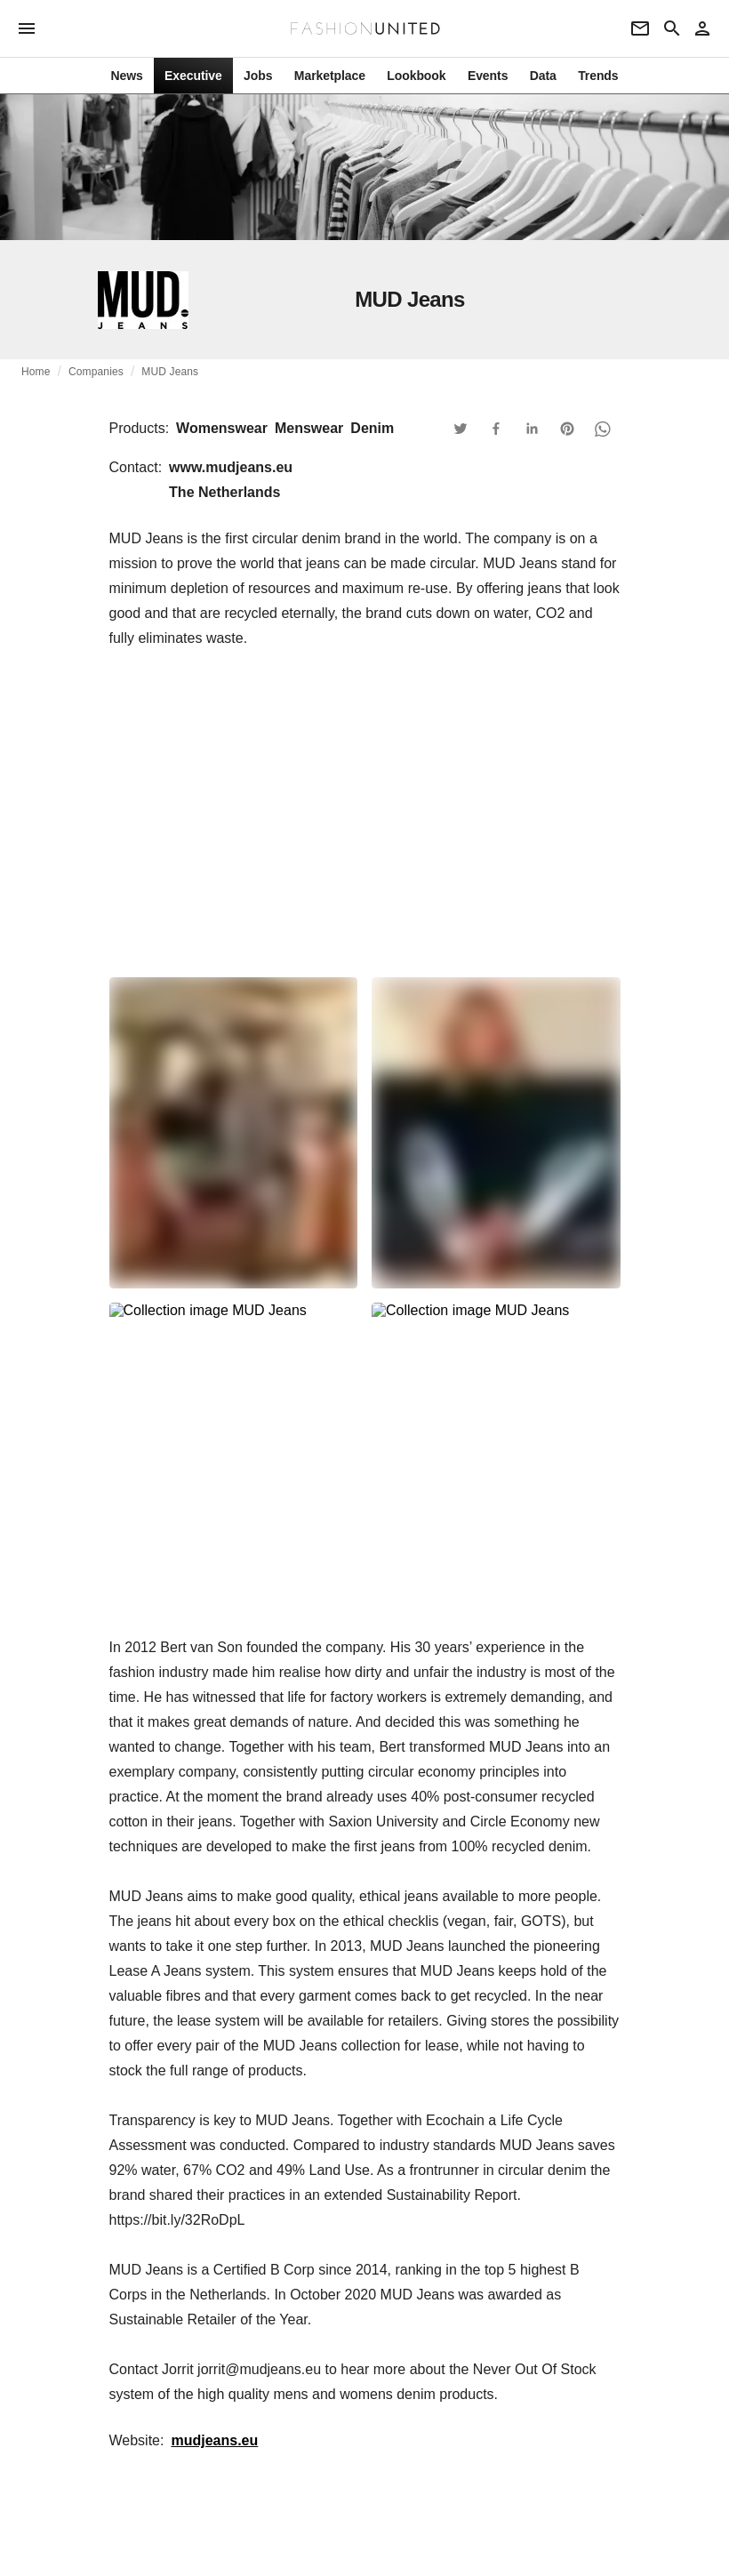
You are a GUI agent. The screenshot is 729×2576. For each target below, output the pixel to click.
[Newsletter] (640, 28)
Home (36, 371)
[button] (460, 428)
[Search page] (672, 28)
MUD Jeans (169, 371)
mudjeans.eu (214, 2440)
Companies (96, 371)
